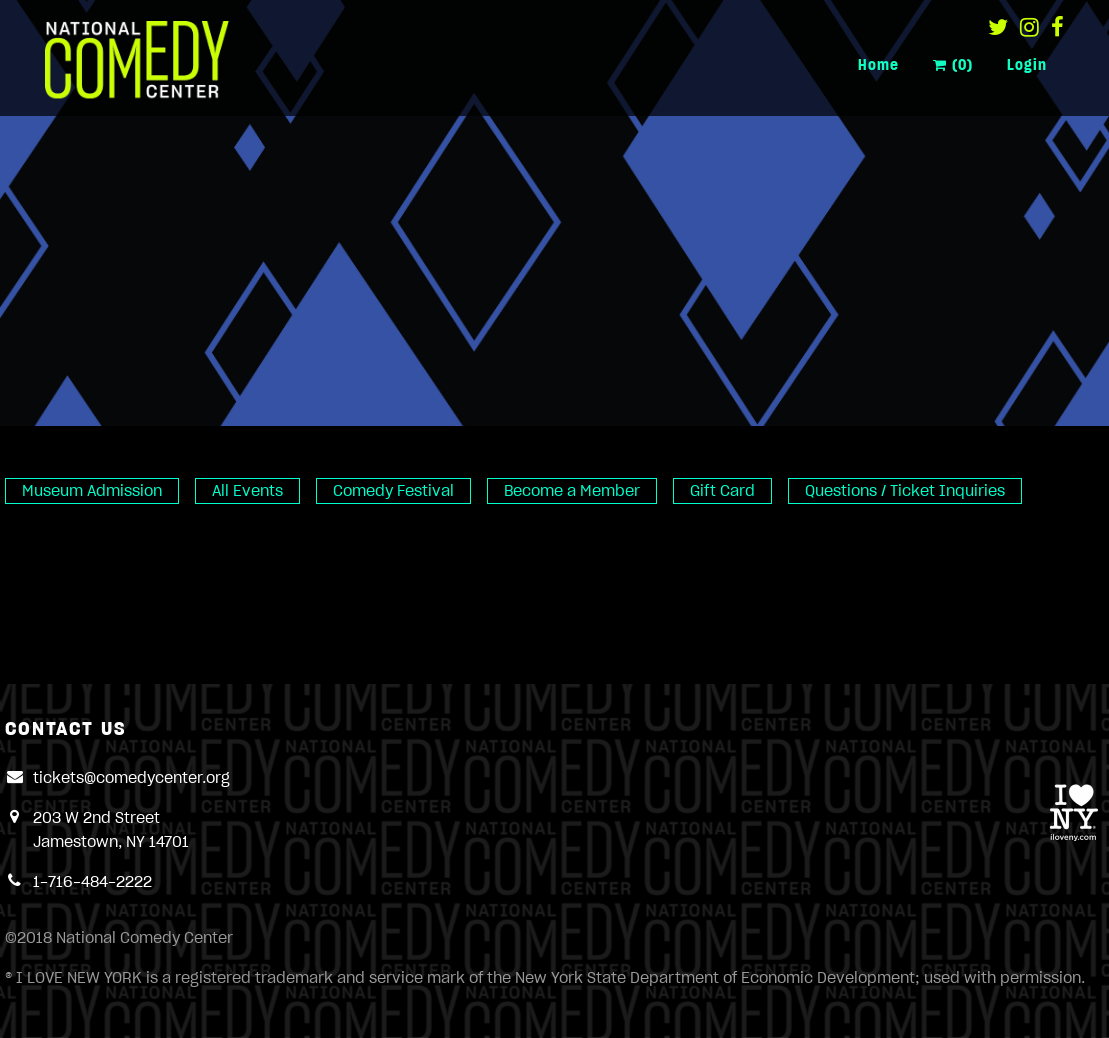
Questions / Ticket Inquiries (905, 491)
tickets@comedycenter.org (131, 778)
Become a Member (572, 491)
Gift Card (722, 491)
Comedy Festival (393, 491)
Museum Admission (92, 491)
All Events (247, 491)
